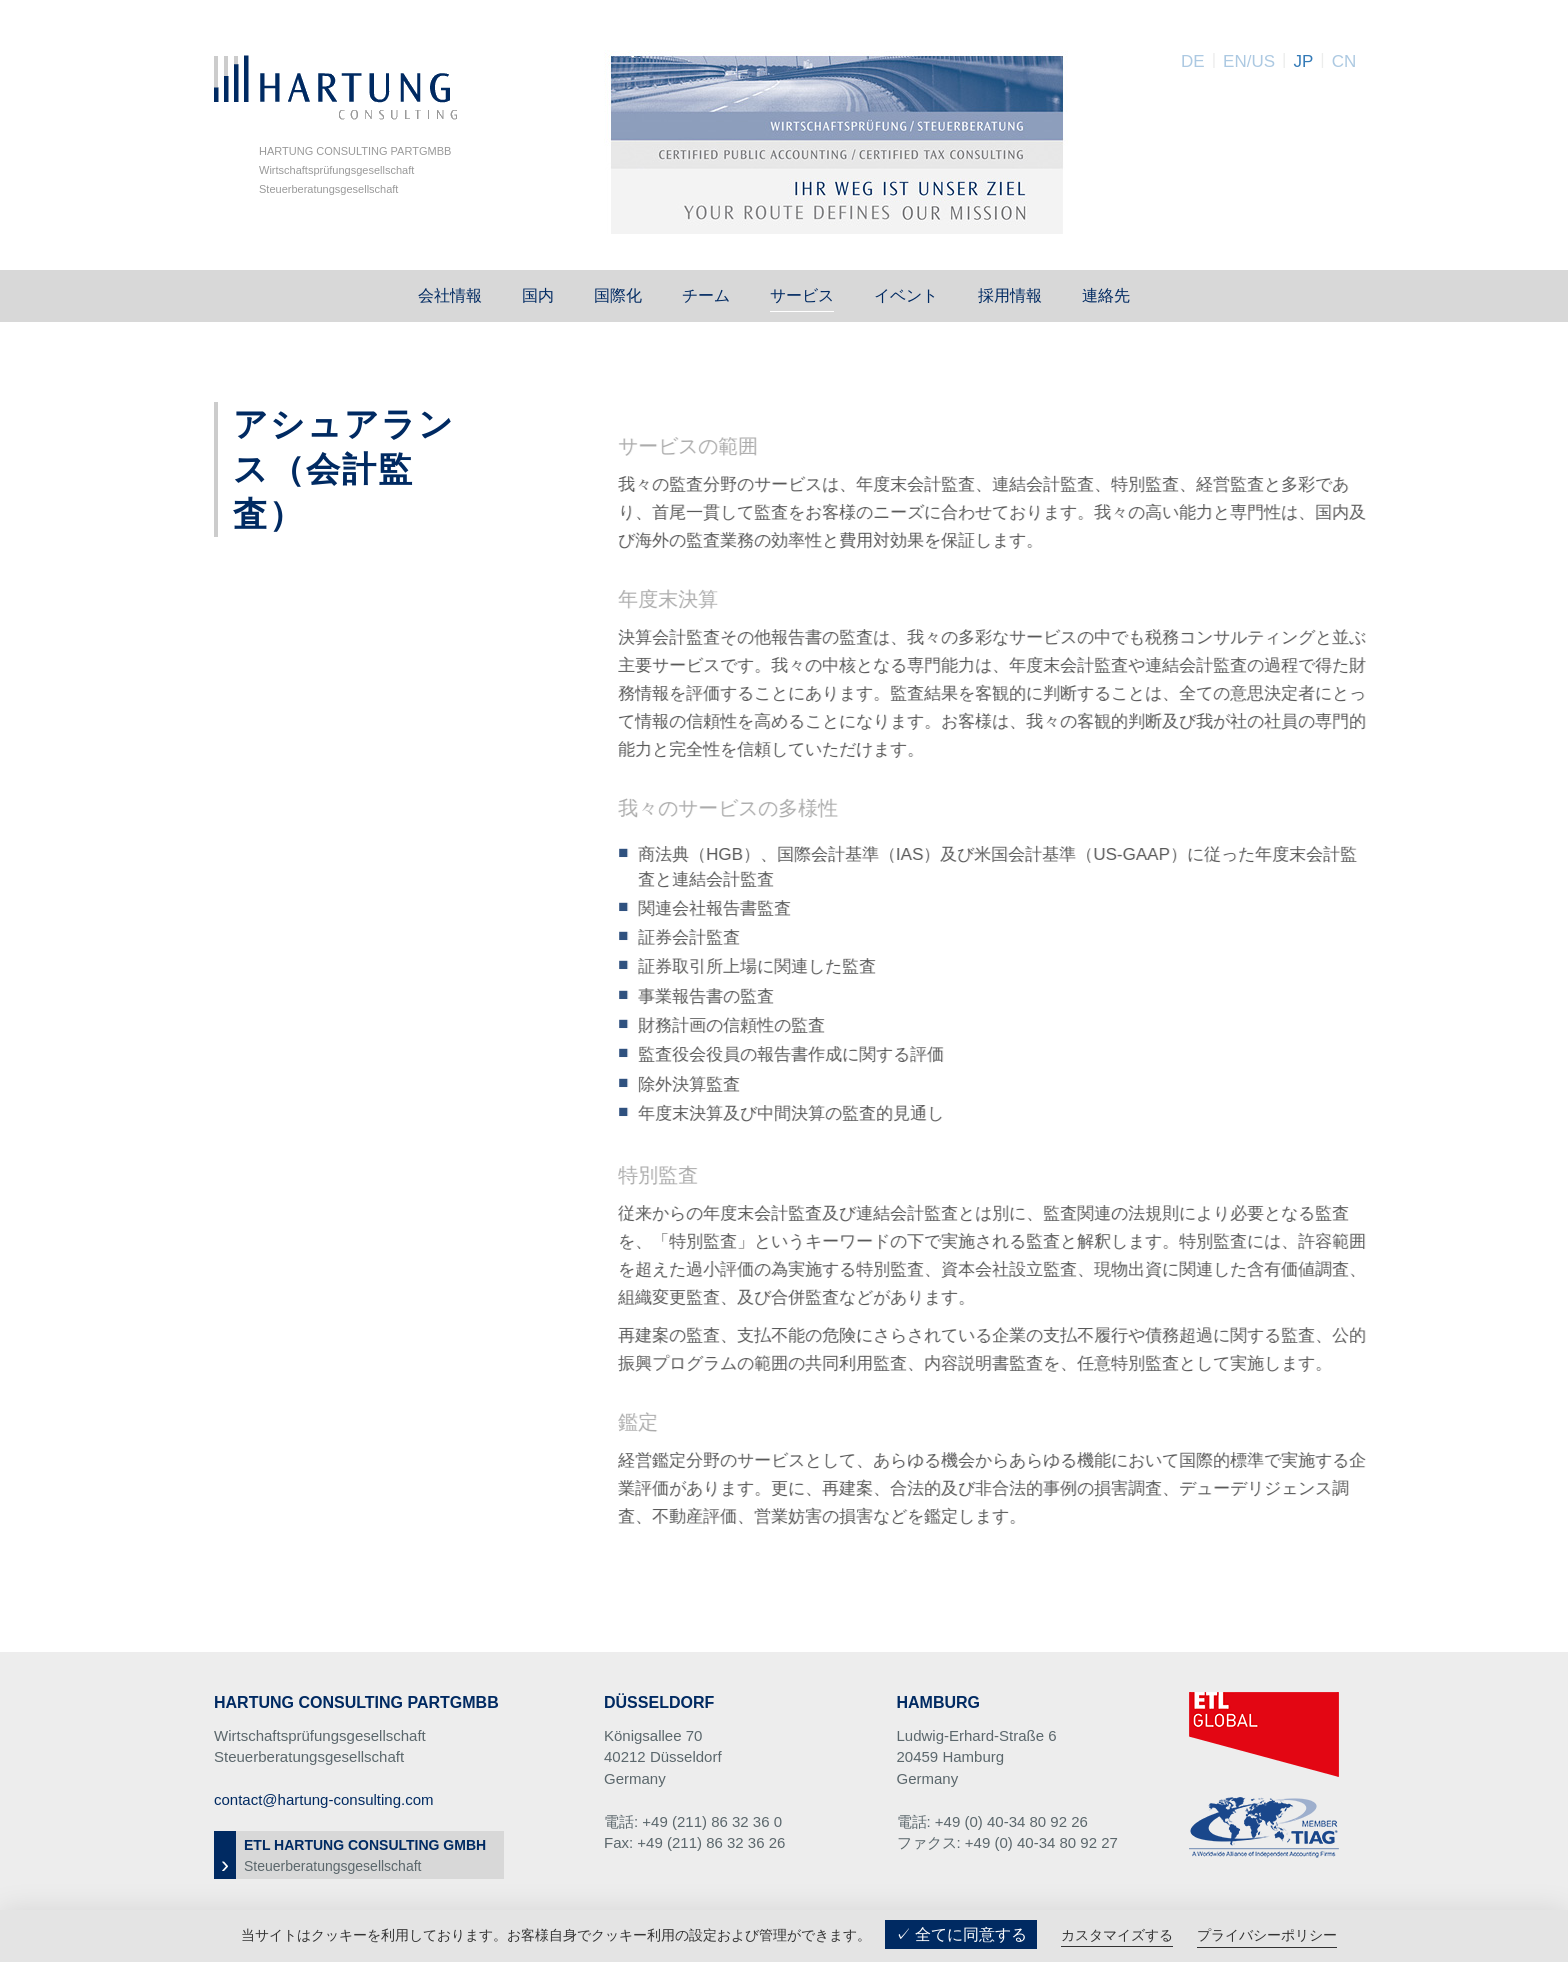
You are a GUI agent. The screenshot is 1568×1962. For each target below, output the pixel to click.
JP (1303, 61)
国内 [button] (538, 295)
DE (1193, 61)
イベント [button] (906, 295)
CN (1344, 61)
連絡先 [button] (1106, 295)
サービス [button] (802, 295)
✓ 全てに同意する (961, 1934)
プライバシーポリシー (1267, 1935)
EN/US (1249, 61)
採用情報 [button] (1010, 295)
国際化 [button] (618, 295)
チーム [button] (706, 295)
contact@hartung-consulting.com (324, 1799)
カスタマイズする (1117, 1935)
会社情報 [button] (450, 295)
